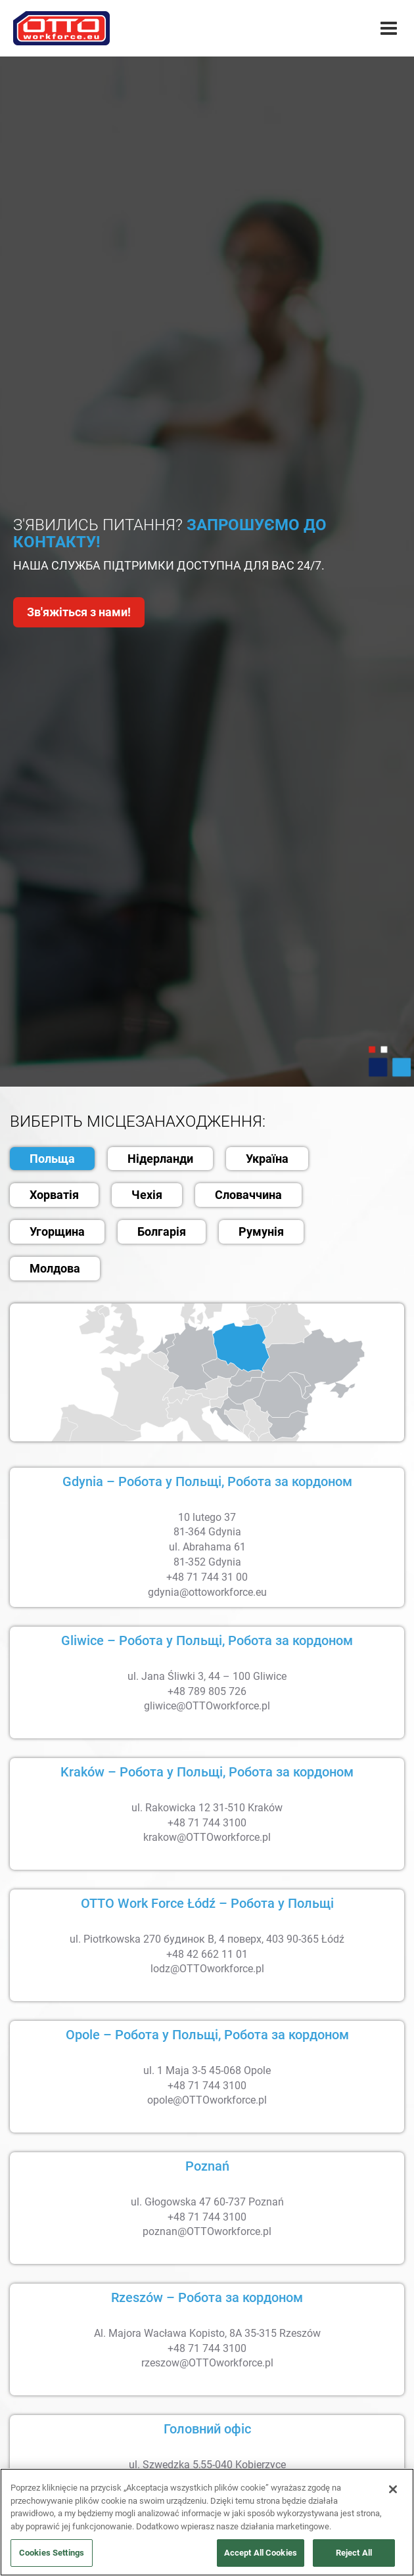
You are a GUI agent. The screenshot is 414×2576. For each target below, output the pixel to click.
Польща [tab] (52, 1158)
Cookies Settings (51, 2553)
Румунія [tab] (261, 1231)
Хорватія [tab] (54, 1195)
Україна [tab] (267, 1158)
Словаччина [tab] (248, 1195)
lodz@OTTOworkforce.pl (207, 1968)
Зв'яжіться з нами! (79, 612)
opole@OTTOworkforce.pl (207, 2100)
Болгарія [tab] (161, 1231)
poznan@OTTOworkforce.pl (207, 2231)
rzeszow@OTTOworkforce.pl (207, 2363)
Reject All (354, 2553)
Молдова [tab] (55, 1268)
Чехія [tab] (146, 1195)
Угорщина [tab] (57, 1231)
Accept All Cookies (260, 2553)
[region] (207, 2522)
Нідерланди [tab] (160, 1158)
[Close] (393, 2489)
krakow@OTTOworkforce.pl (207, 1837)
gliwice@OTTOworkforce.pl (207, 1706)
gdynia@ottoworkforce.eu (207, 1592)
